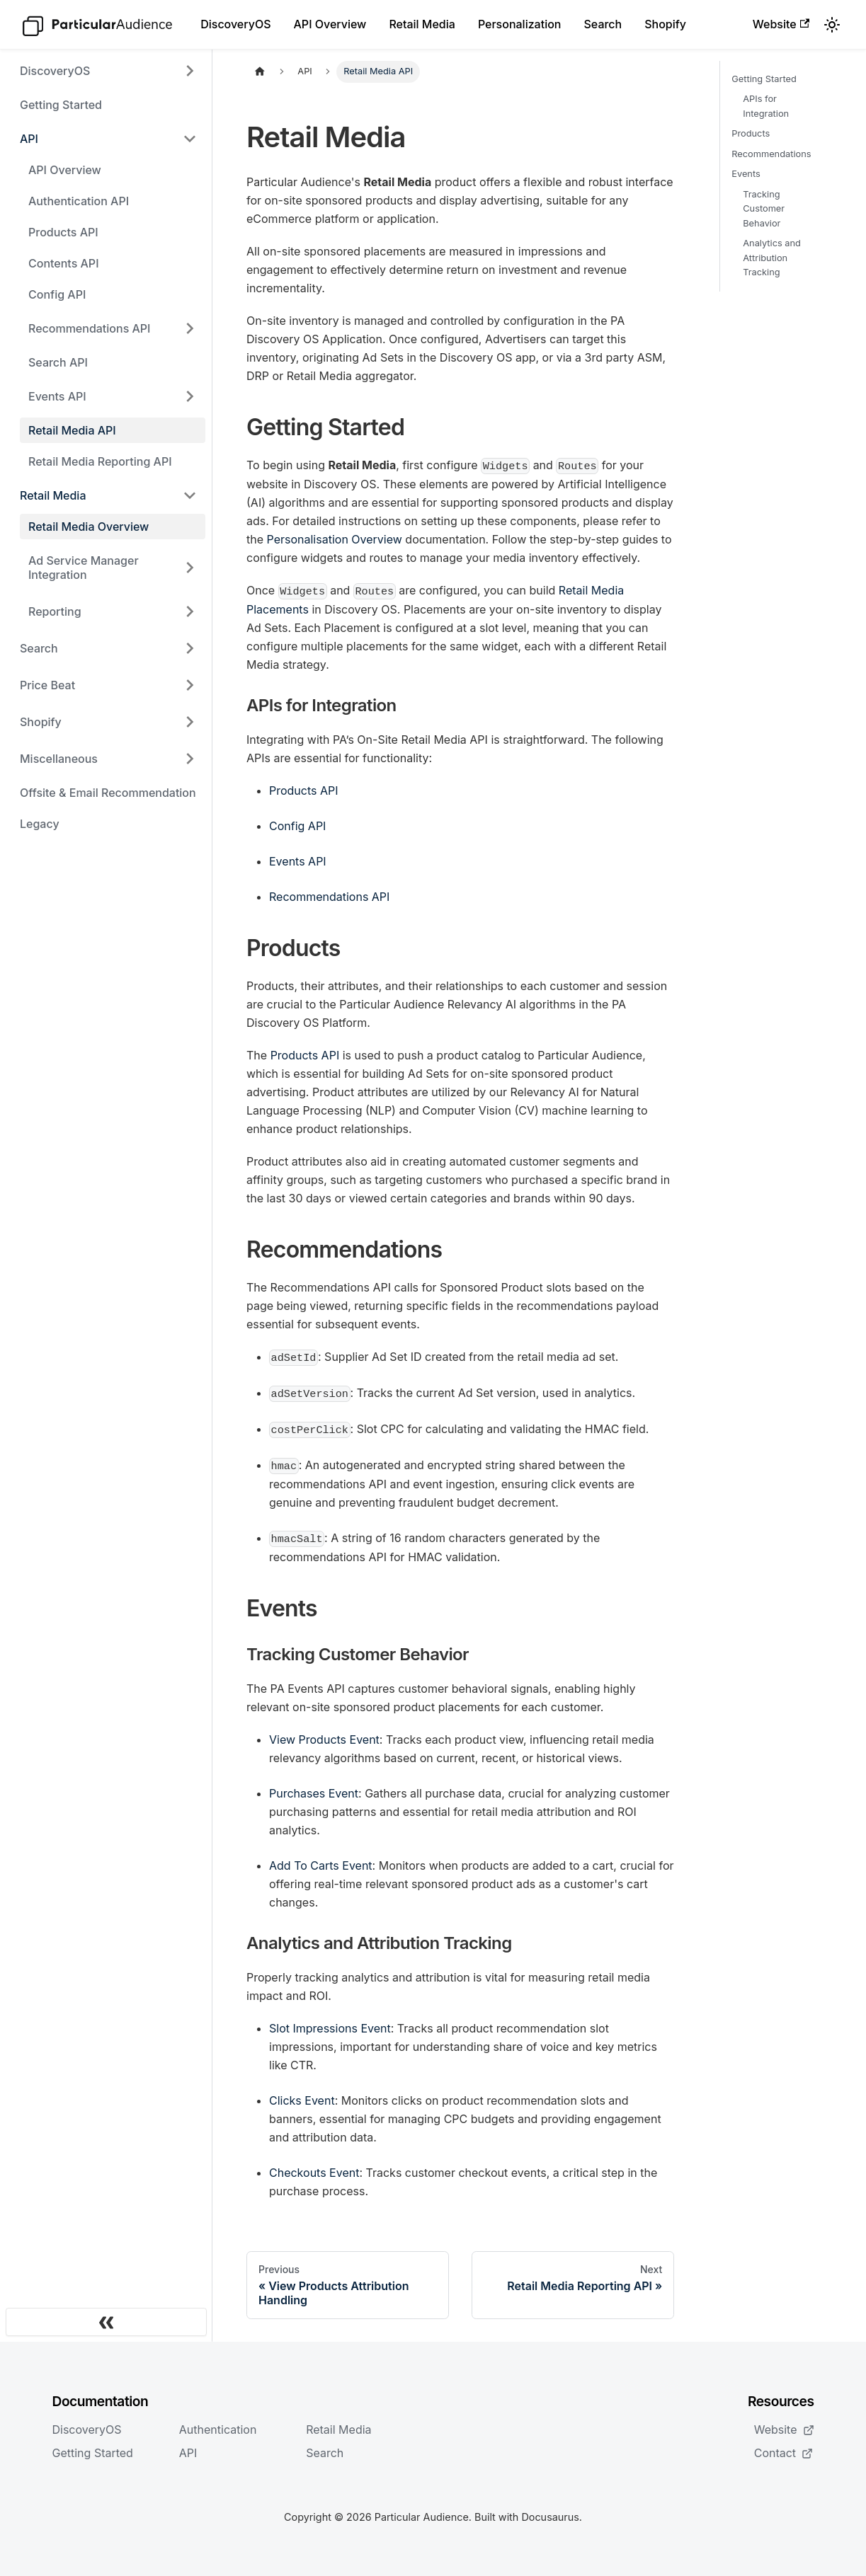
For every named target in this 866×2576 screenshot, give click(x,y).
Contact (783, 2453)
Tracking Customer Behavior (764, 209)
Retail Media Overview (88, 526)
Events (745, 173)
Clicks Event (302, 2100)
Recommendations (771, 154)
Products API (63, 232)
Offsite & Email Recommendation (108, 793)
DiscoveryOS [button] (55, 71)
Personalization (520, 24)
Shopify (665, 24)
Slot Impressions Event (330, 2028)
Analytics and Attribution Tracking (772, 257)
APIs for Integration (766, 105)
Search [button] (39, 648)
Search (602, 24)
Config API (57, 294)
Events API (297, 861)
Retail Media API (72, 430)
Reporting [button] (54, 611)
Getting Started (61, 105)
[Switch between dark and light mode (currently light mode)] (832, 24)
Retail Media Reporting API (100, 461)
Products (750, 133)
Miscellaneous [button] (59, 759)
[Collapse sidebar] (106, 2322)
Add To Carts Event (320, 1865)
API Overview (330, 24)
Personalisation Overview (334, 539)
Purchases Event (313, 1793)
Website (781, 24)
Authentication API (78, 201)
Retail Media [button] (53, 495)
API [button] (29, 139)
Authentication (218, 2429)
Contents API (63, 263)
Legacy (39, 824)
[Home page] (259, 72)
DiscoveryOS (235, 24)
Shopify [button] (41, 722)
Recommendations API (329, 897)
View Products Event (324, 1739)
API (188, 2453)
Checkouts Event (314, 2173)
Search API (58, 362)
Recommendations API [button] (89, 328)
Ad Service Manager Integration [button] (83, 567)
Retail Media (422, 24)
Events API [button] (57, 396)
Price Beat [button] (47, 685)
